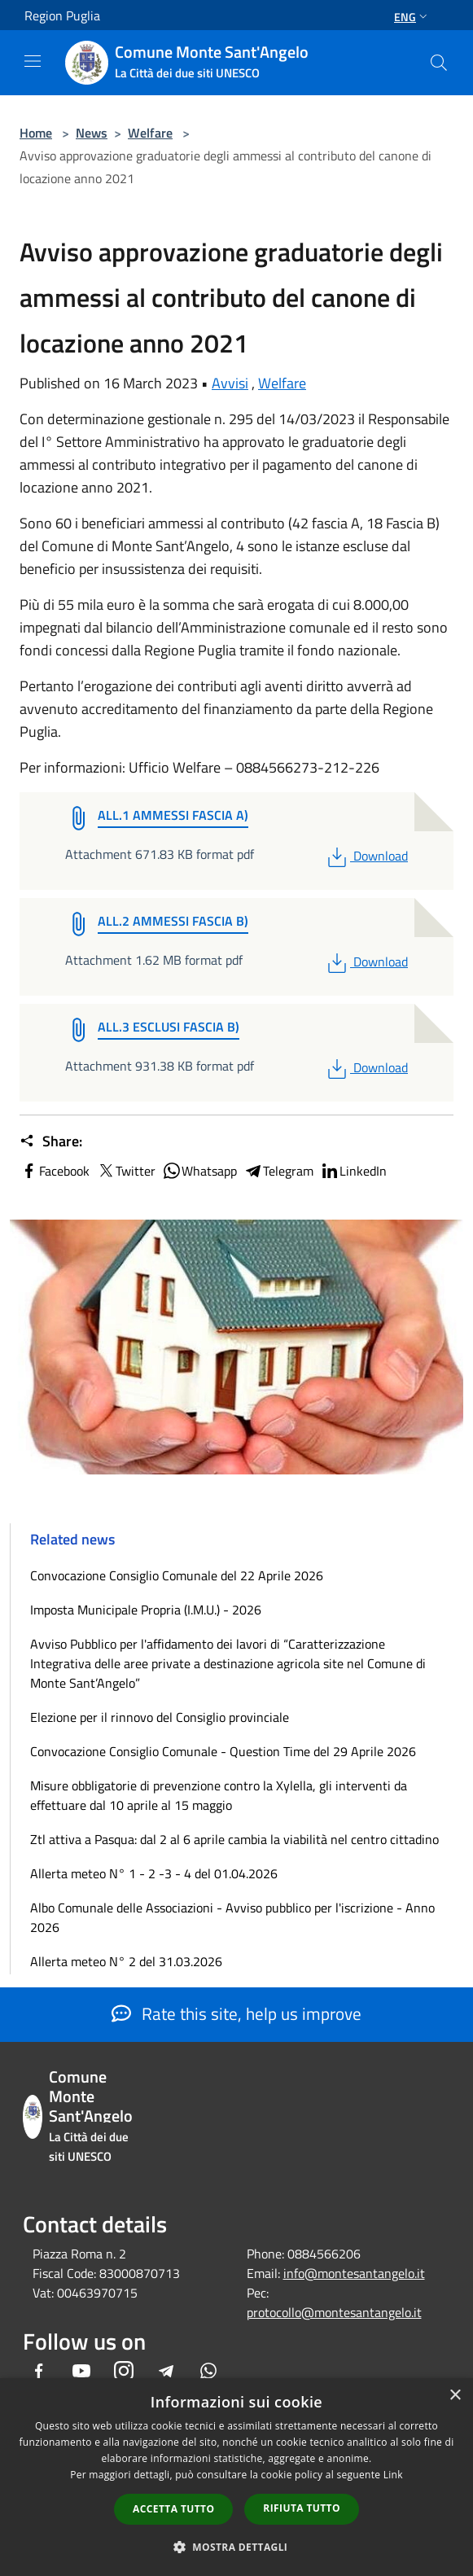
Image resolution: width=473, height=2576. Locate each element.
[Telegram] (166, 2372)
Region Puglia (62, 15)
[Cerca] (439, 62)
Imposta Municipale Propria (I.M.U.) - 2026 (145, 1609)
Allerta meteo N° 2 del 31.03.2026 (126, 1961)
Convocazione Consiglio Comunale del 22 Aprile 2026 (176, 1575)
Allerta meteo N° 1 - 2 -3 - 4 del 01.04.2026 (154, 1873)
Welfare (150, 132)
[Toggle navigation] (32, 61)
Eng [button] (412, 16)
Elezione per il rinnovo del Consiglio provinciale (159, 1717)
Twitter (125, 1171)
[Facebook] (39, 2372)
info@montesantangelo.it (354, 2273)
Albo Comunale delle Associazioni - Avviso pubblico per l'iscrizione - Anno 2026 (232, 1917)
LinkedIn (353, 1171)
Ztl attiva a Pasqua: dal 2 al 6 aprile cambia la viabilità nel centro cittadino (234, 1839)
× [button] (455, 2396)
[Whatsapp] (208, 2372)
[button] (237, 2546)
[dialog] (236, 2477)
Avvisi (230, 383)
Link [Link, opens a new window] (393, 2475)
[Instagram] (123, 2372)
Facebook (55, 1171)
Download (366, 855)
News (91, 132)
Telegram (278, 1171)
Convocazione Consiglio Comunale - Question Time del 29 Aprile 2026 (223, 1751)
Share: (51, 1141)
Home (36, 132)
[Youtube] (81, 2372)
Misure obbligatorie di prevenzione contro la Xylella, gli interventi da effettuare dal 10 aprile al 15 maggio (218, 1795)
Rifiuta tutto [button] (301, 2508)
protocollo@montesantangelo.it (334, 2312)
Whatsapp (199, 1171)
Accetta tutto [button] (173, 2509)
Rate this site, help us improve (236, 2013)
